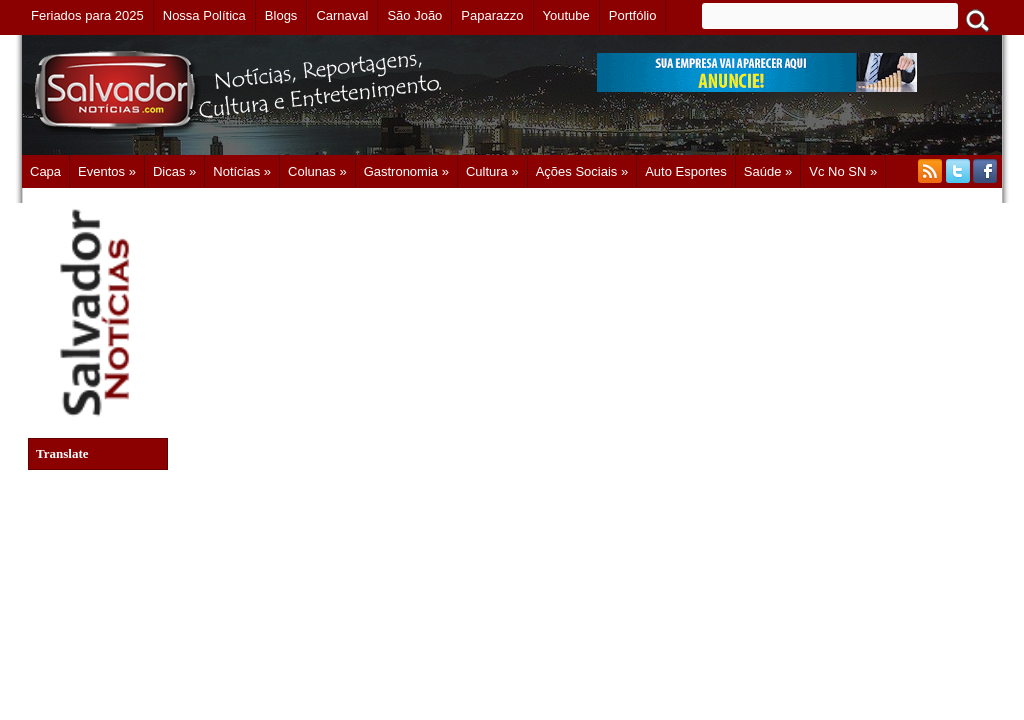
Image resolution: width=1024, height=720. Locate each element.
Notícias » (242, 171)
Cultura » (492, 171)
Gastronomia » (406, 171)
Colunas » (317, 171)
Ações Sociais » (582, 171)
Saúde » (768, 171)
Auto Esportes (686, 171)
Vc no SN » (843, 171)
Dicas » (174, 171)
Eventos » (107, 171)
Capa (45, 171)
